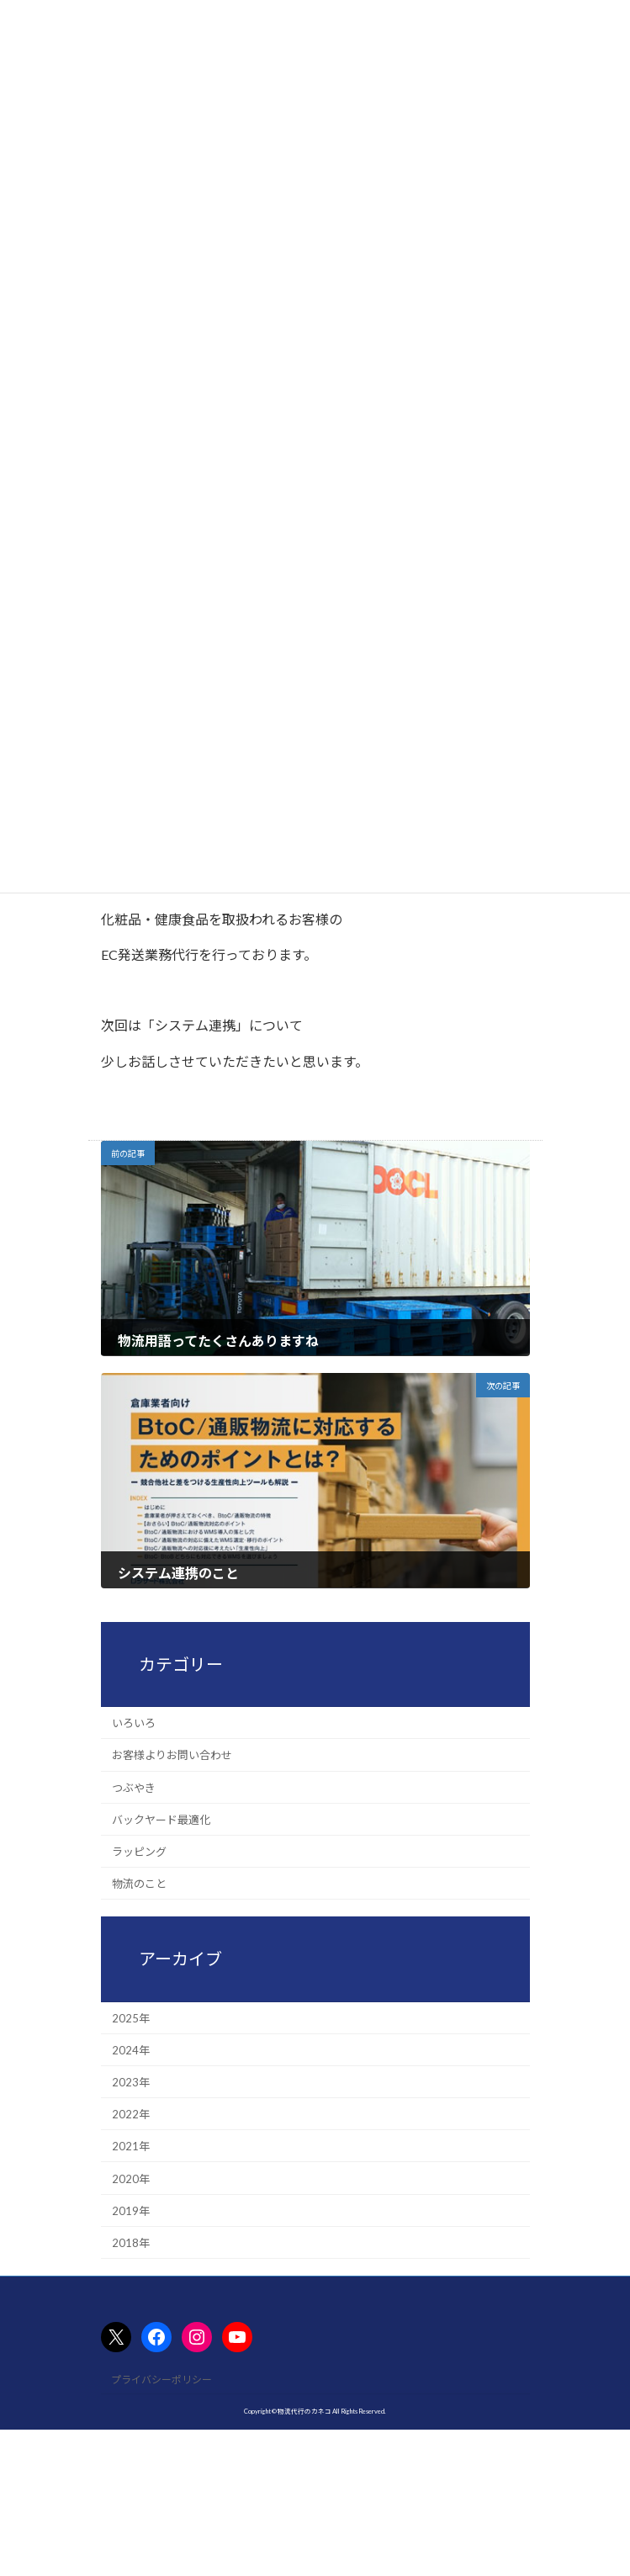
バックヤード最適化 (161, 1819)
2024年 (131, 2050)
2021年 (131, 2146)
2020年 (131, 2178)
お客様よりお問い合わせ (172, 1755)
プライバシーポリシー (161, 2379)
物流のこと (139, 1883)
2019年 (131, 2210)
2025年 (131, 2017)
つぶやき (134, 1787)
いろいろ (134, 1723)
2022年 (131, 2114)
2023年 (131, 2082)
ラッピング (139, 1851)
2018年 (131, 2243)
